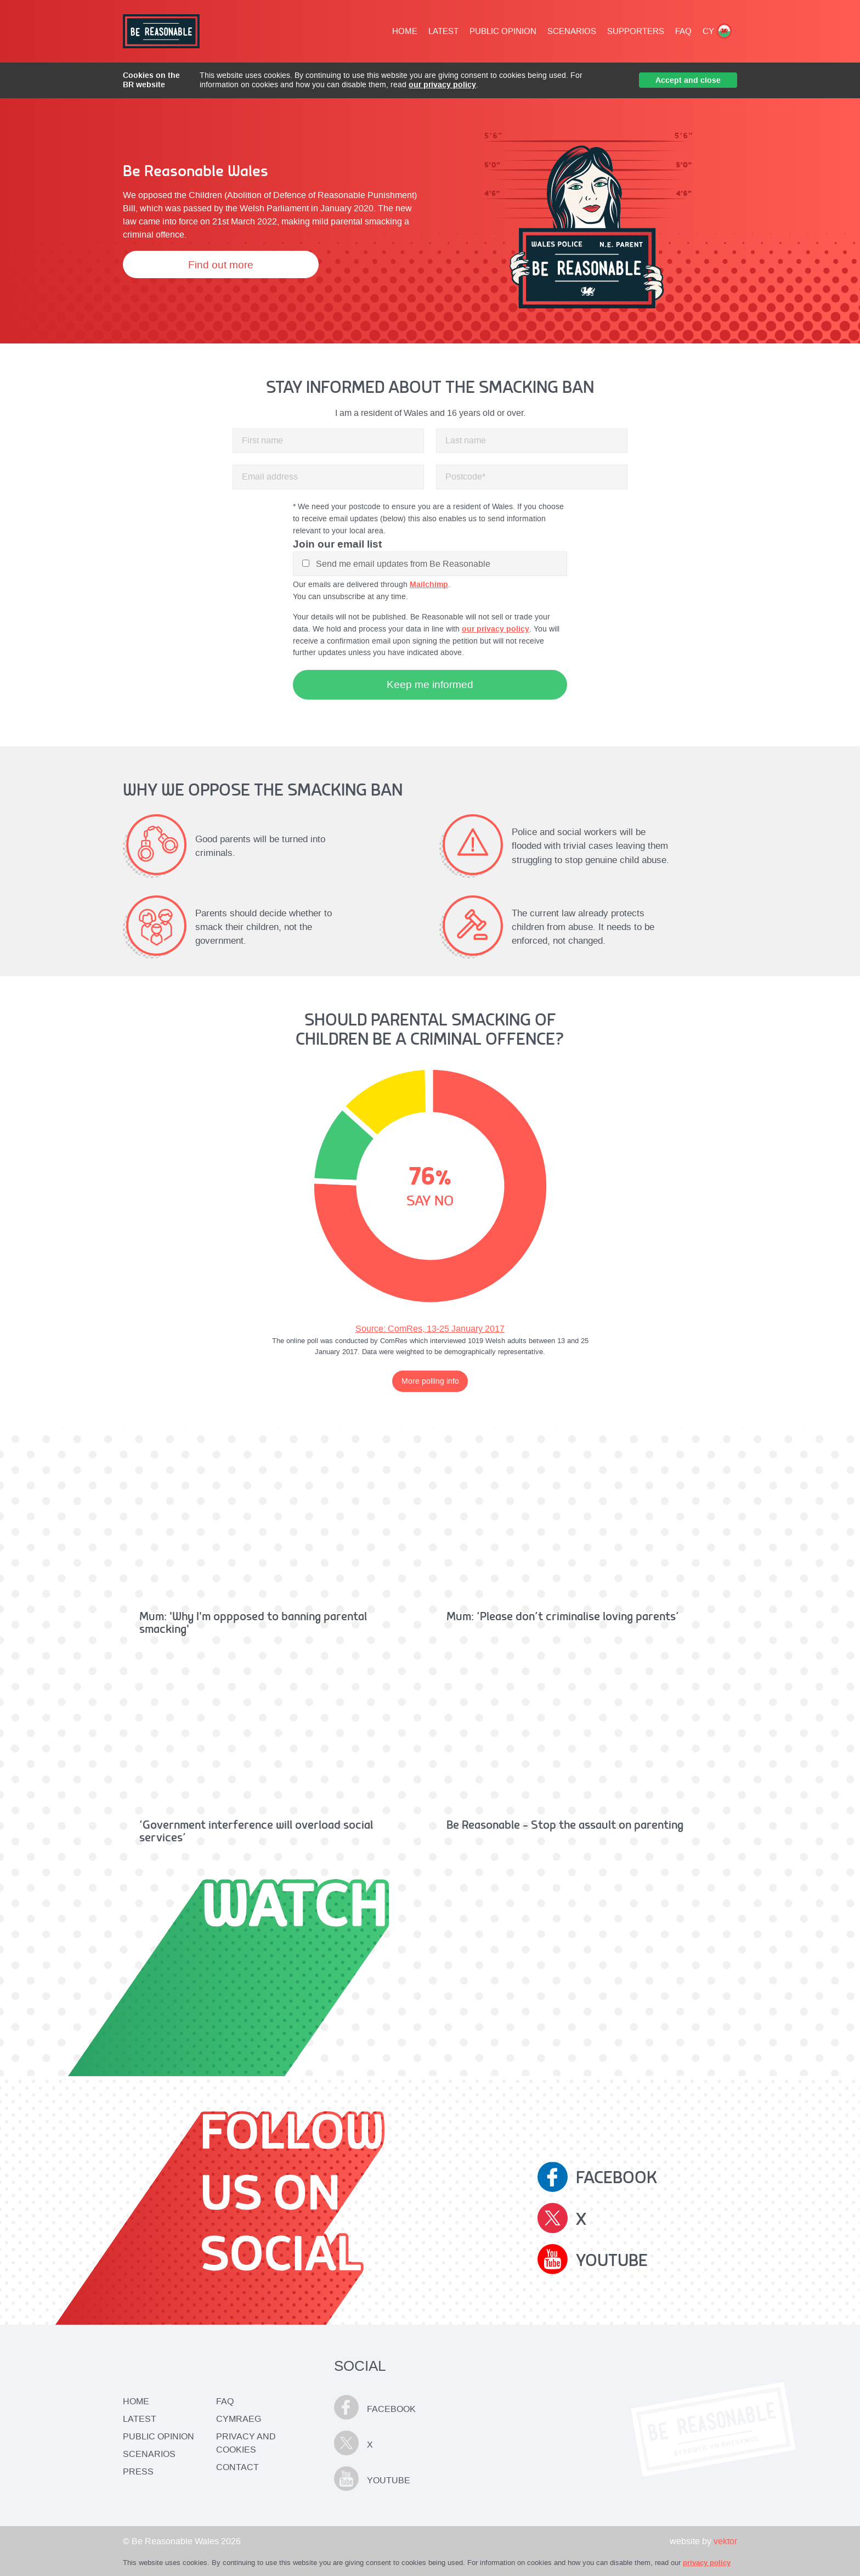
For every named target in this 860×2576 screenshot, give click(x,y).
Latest (139, 2418)
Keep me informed (430, 684)
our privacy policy (442, 84)
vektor (725, 2541)
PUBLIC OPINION (502, 31)
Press (138, 2471)
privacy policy (707, 2562)
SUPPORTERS (635, 31)
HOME (404, 31)
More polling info (430, 1381)
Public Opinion (158, 2436)
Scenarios (149, 2454)
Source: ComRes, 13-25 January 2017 (430, 1328)
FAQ (683, 31)
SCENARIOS (571, 31)
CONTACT (237, 2467)
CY (717, 31)
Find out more (220, 264)
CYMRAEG (238, 2418)
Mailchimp (429, 584)
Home (136, 2401)
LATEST (443, 31)
